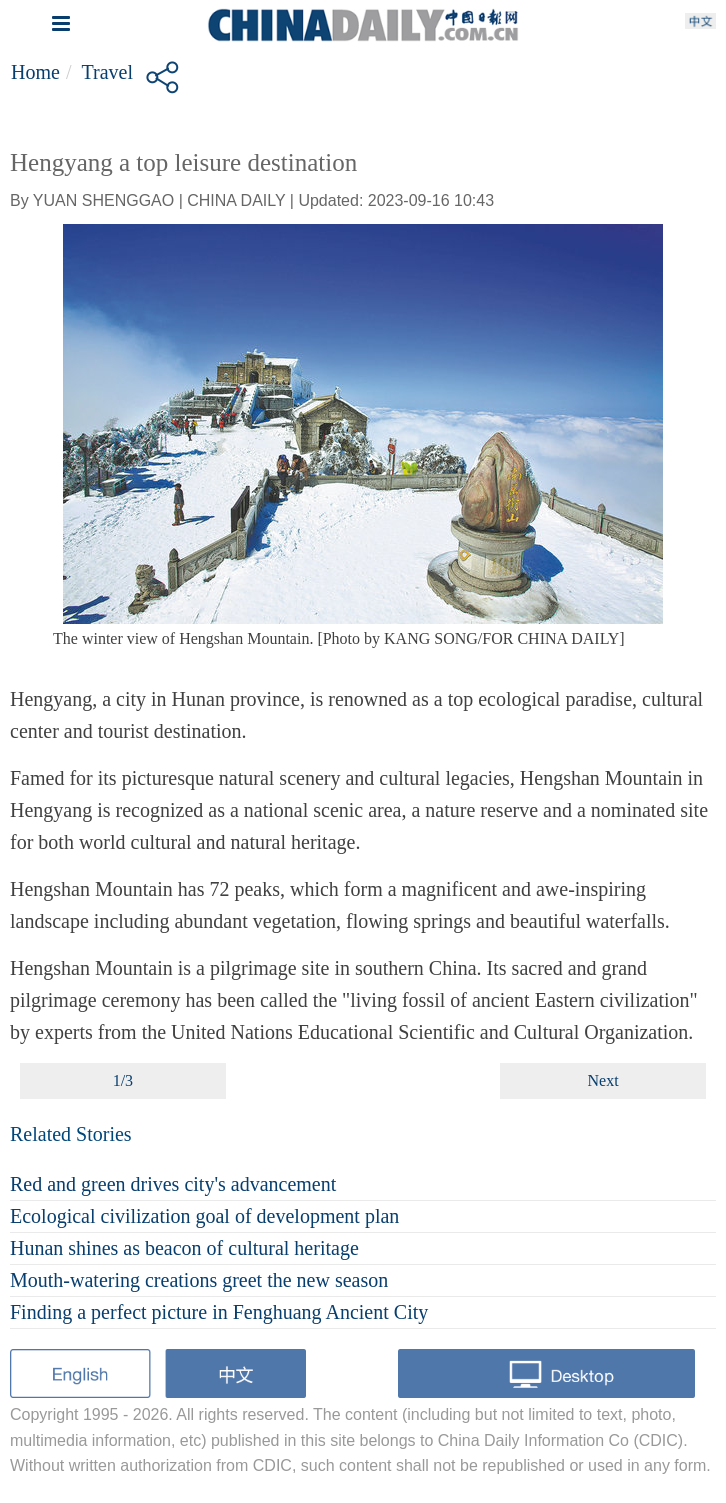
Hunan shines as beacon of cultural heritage (184, 1248)
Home (35, 72)
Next (603, 1080)
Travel (106, 72)
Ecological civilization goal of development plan (204, 1216)
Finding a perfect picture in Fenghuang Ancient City (219, 1312)
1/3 (123, 1080)
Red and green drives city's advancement (173, 1184)
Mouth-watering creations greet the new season (199, 1280)
